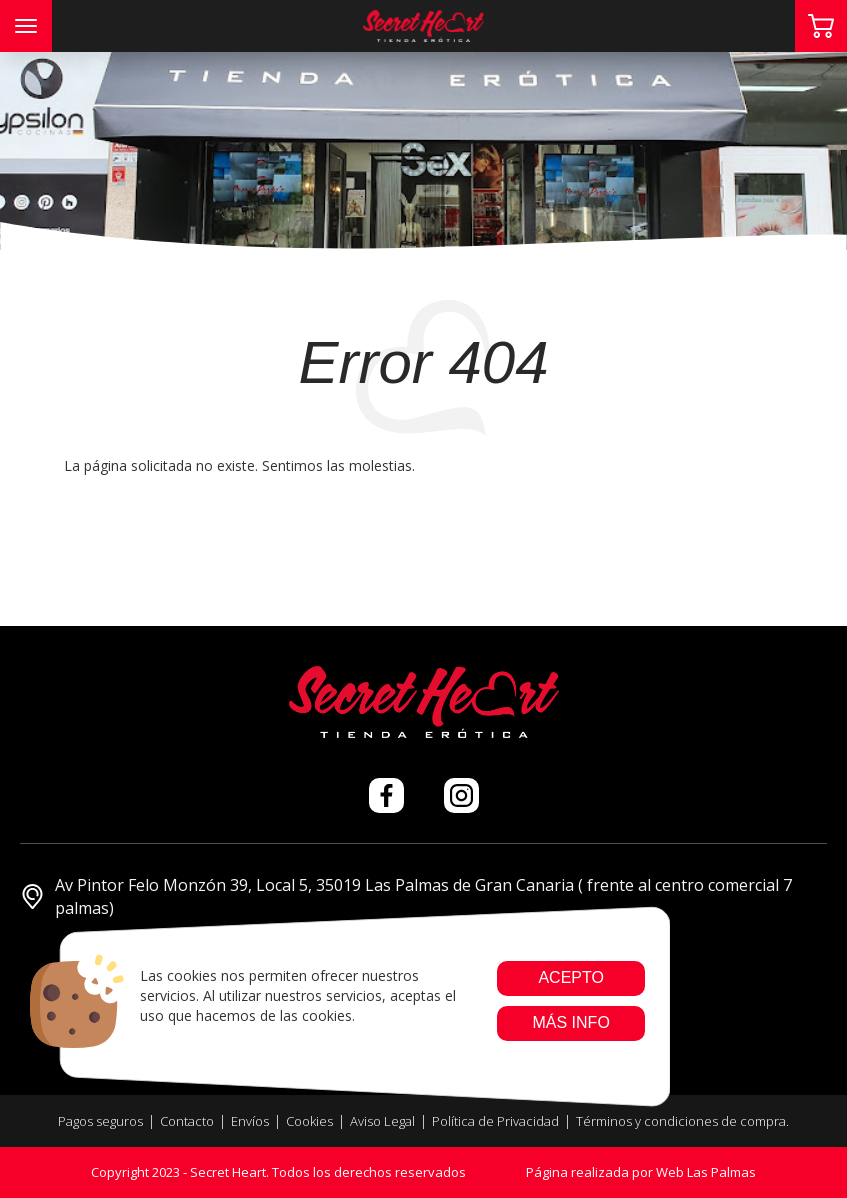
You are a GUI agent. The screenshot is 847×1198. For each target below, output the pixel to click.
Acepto (571, 977)
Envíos (250, 1121)
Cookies (309, 1121)
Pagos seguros (100, 1121)
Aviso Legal (382, 1121)
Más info (570, 1022)
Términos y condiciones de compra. (682, 1121)
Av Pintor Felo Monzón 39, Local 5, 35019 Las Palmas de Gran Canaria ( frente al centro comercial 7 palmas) (406, 896)
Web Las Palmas (706, 1172)
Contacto (187, 1121)
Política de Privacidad (495, 1121)
